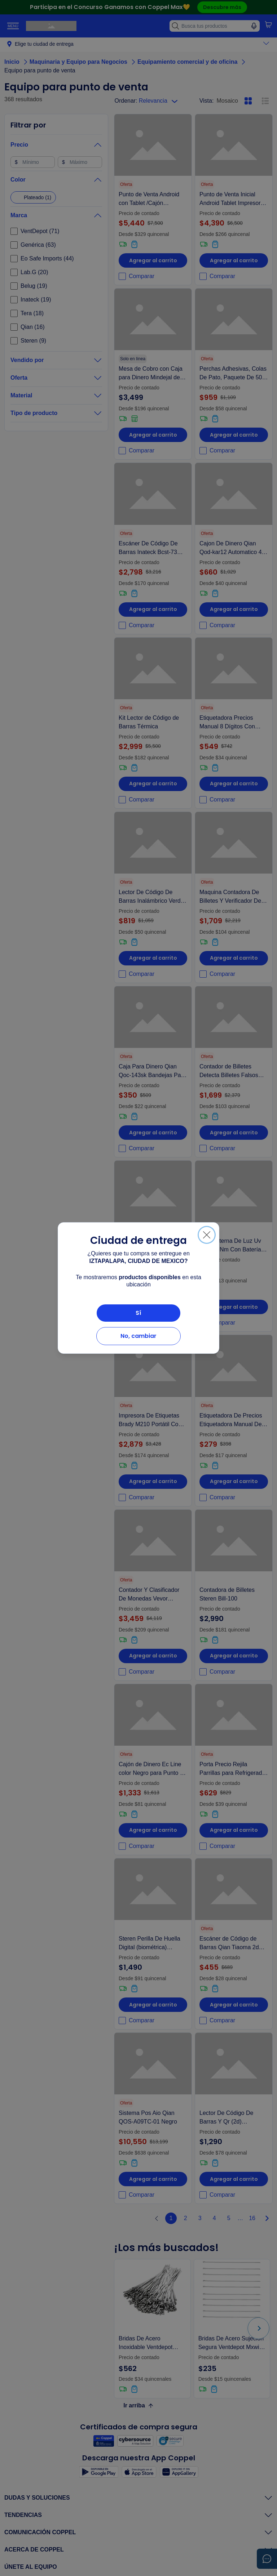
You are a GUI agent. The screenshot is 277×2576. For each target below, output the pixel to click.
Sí (138, 1313)
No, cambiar (138, 1336)
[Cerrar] (207, 1235)
